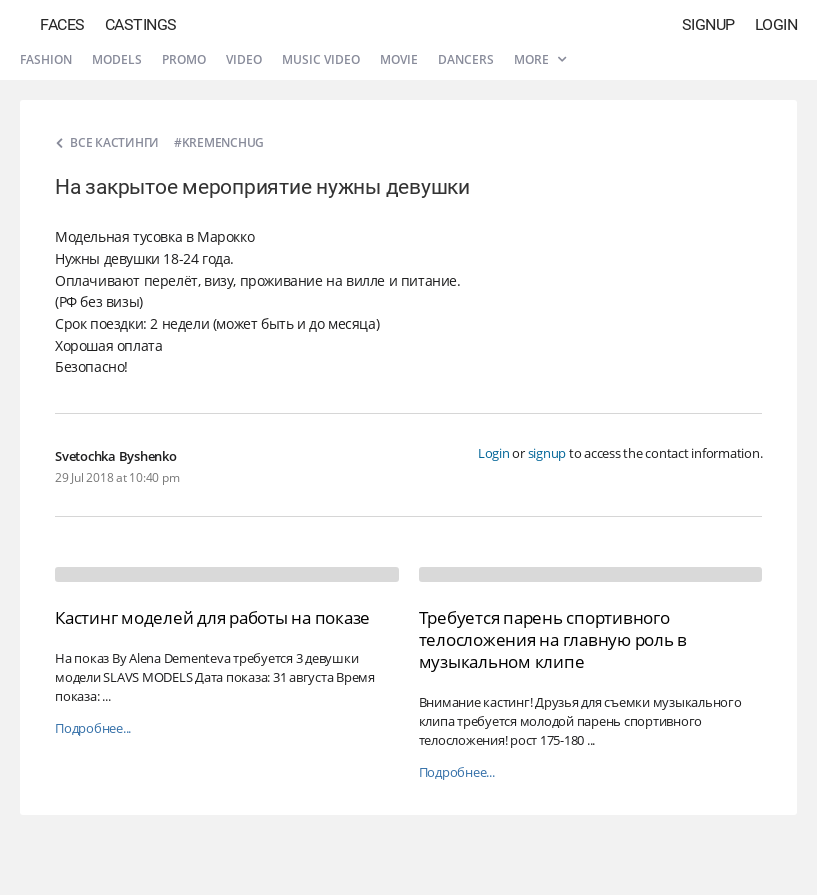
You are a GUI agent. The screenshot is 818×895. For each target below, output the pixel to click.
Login (776, 24)
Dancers (466, 59)
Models (117, 59)
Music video (321, 59)
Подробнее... (93, 728)
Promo (184, 59)
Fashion (46, 59)
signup (547, 453)
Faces (62, 24)
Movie (399, 59)
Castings (141, 24)
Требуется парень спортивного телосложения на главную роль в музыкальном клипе (553, 639)
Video (244, 59)
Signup (708, 24)
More (540, 59)
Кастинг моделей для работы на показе (212, 617)
